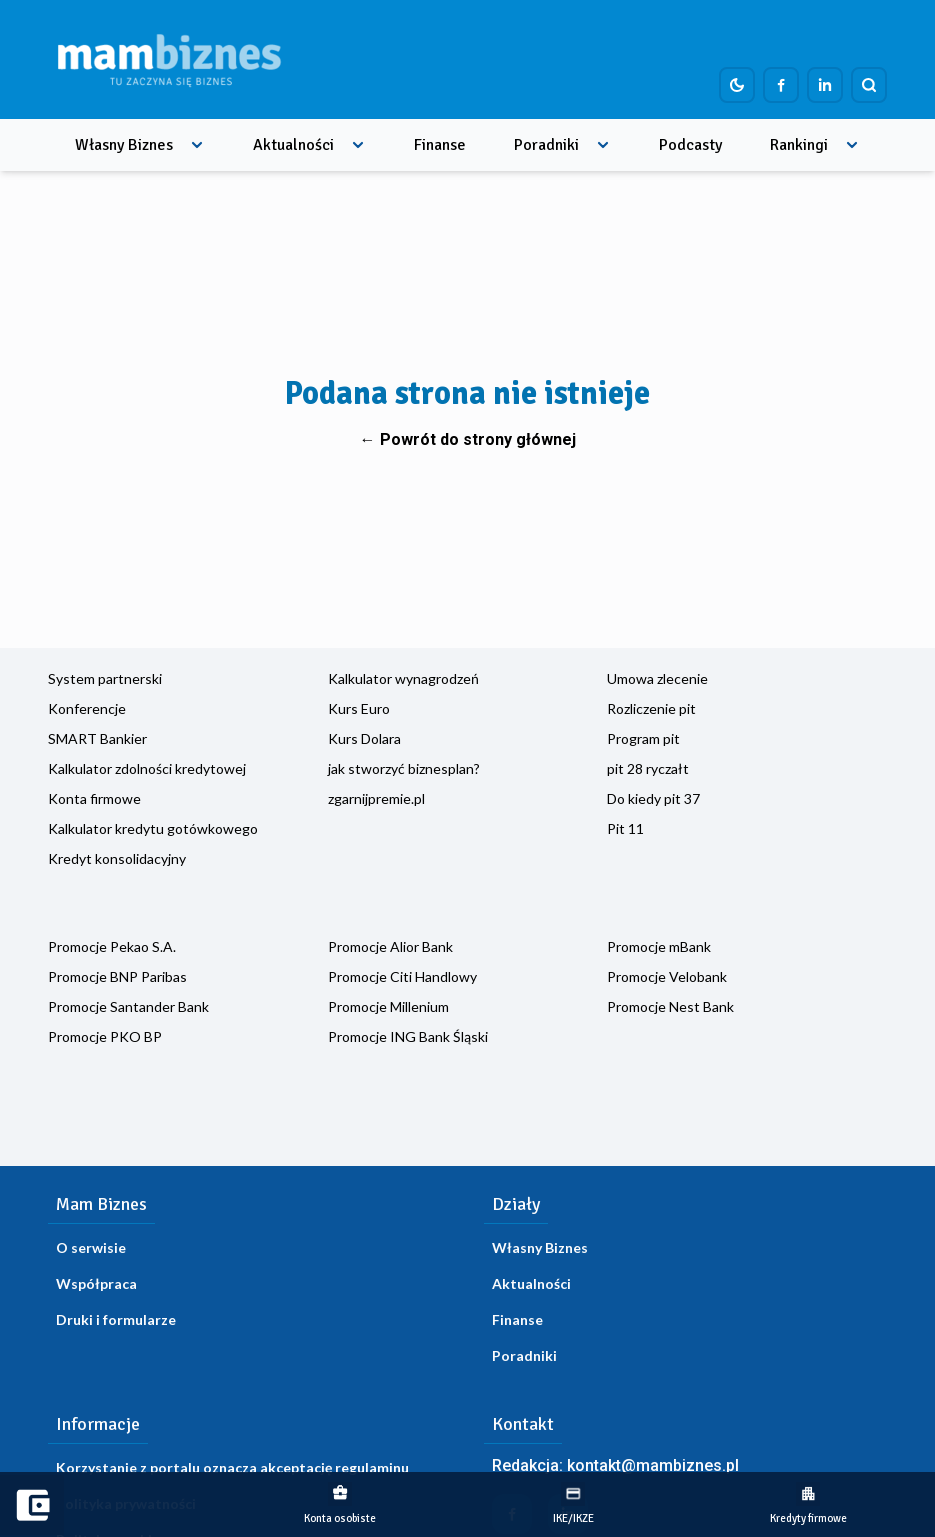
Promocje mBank (659, 946)
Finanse (440, 145)
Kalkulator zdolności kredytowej (147, 768)
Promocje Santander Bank (128, 1006)
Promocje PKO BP (105, 1036)
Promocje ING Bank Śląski (408, 1036)
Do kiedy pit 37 (653, 798)
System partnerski (105, 678)
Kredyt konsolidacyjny (117, 858)
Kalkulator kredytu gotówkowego (153, 828)
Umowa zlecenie (657, 678)
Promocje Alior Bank (390, 946)
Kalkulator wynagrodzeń (403, 678)
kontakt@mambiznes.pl (653, 1465)
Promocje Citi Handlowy (402, 976)
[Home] (169, 59)
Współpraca (96, 1283)
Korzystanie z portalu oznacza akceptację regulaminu (232, 1467)
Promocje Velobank (667, 976)
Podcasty (690, 145)
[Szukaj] (869, 85)
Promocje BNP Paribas (117, 976)
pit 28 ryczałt (648, 768)
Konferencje (87, 708)
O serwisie (91, 1247)
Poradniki (546, 145)
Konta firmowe (94, 798)
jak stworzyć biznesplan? (404, 768)
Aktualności (293, 145)
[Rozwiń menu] (197, 145)
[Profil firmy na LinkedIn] (825, 85)
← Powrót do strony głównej (468, 439)
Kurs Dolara (364, 738)
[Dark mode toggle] (737, 85)
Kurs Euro (359, 708)
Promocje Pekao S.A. (112, 946)
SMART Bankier (97, 738)
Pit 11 (625, 828)
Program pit (643, 738)
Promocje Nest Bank (670, 1006)
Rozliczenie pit (651, 708)
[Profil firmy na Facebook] (781, 85)
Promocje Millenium (388, 1006)
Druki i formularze (116, 1319)
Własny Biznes (124, 145)
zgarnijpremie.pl (376, 798)
